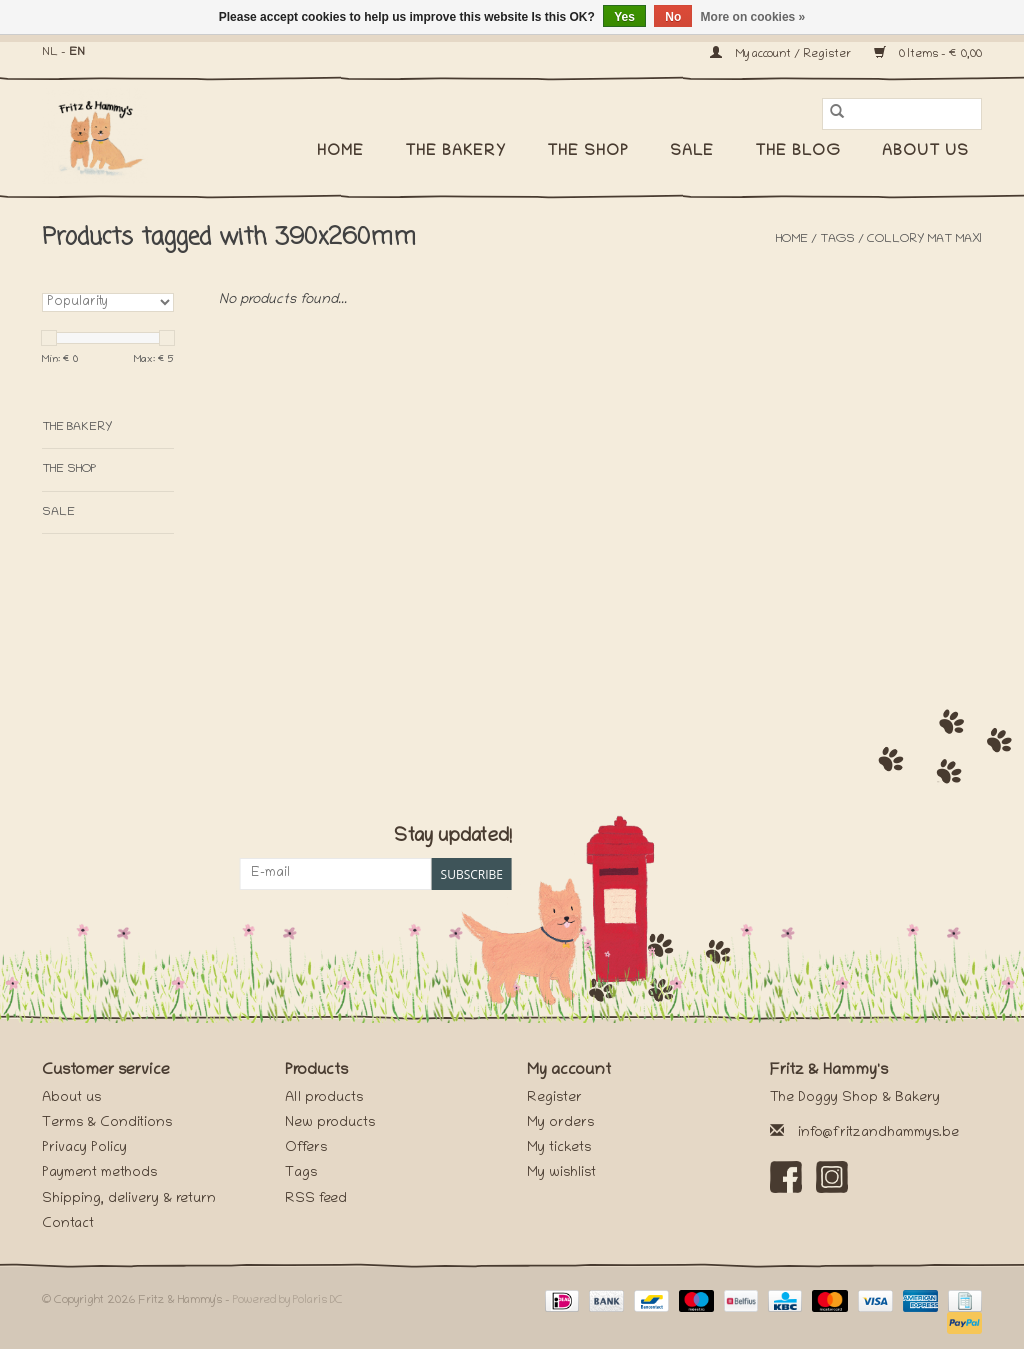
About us (925, 152)
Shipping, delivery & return (129, 1199)
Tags (837, 239)
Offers (306, 1148)
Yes (624, 17)
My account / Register (782, 54)
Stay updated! (453, 837)
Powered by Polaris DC (288, 1300)
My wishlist (561, 1173)
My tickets (559, 1148)
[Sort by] (108, 302)
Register (554, 1098)
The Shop (588, 152)
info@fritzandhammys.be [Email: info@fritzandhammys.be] (878, 1133)
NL (50, 52)
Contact (68, 1224)
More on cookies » (753, 17)
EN (77, 52)
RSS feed (316, 1199)
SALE (692, 152)
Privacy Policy (84, 1148)
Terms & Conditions (107, 1123)
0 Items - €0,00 (928, 54)
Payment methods (99, 1173)
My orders (560, 1123)
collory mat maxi (924, 239)
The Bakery (455, 152)
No (673, 17)
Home (340, 152)
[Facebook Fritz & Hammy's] (786, 1177)
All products (324, 1098)
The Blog (798, 152)
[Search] (902, 114)
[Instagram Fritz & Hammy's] (832, 1177)
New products (330, 1123)
